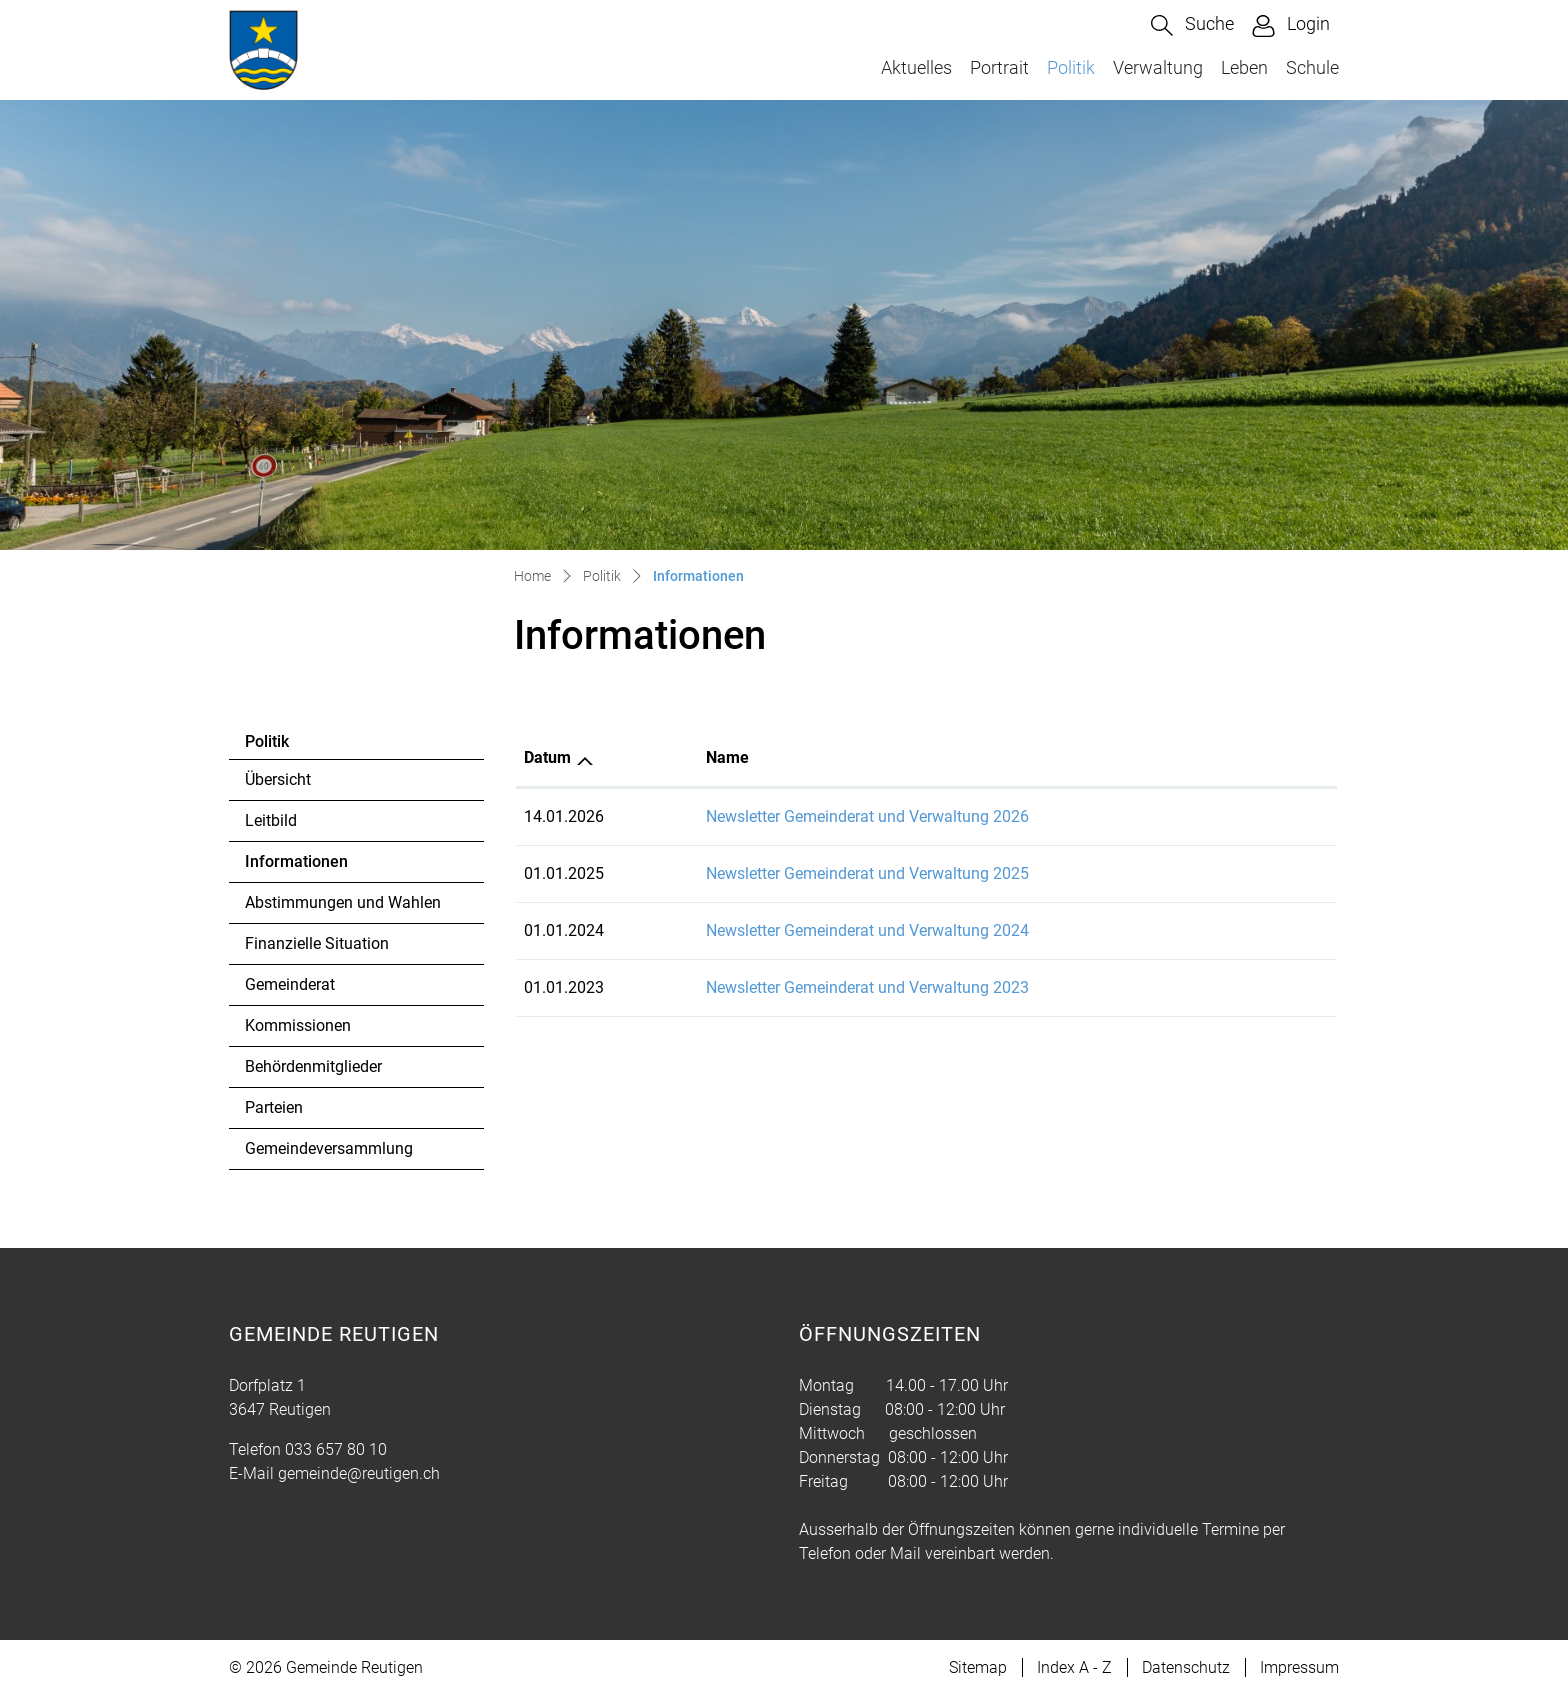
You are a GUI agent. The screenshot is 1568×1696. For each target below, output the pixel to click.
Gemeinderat (290, 984)
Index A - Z (1074, 1667)
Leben (1244, 67)
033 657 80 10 (336, 1449)
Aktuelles (916, 67)
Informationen (299, 867)
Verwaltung (1158, 67)
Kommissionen (298, 1025)
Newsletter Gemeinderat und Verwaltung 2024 (867, 930)
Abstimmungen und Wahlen (343, 902)
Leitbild (271, 820)
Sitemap (978, 1667)
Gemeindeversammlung (329, 1148)
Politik (1071, 67)
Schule (1312, 67)
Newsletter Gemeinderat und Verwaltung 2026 (867, 816)
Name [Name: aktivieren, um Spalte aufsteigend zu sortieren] (727, 757)
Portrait (999, 67)
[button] (1192, 25)
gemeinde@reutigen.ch (359, 1473)
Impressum (1299, 1667)
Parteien (274, 1107)
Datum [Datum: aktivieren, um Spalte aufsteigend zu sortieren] (547, 757)
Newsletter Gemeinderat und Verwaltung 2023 (867, 987)
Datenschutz (1186, 1667)
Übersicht (278, 779)
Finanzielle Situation (317, 943)
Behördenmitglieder (313, 1066)
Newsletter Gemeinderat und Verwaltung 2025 (867, 873)
